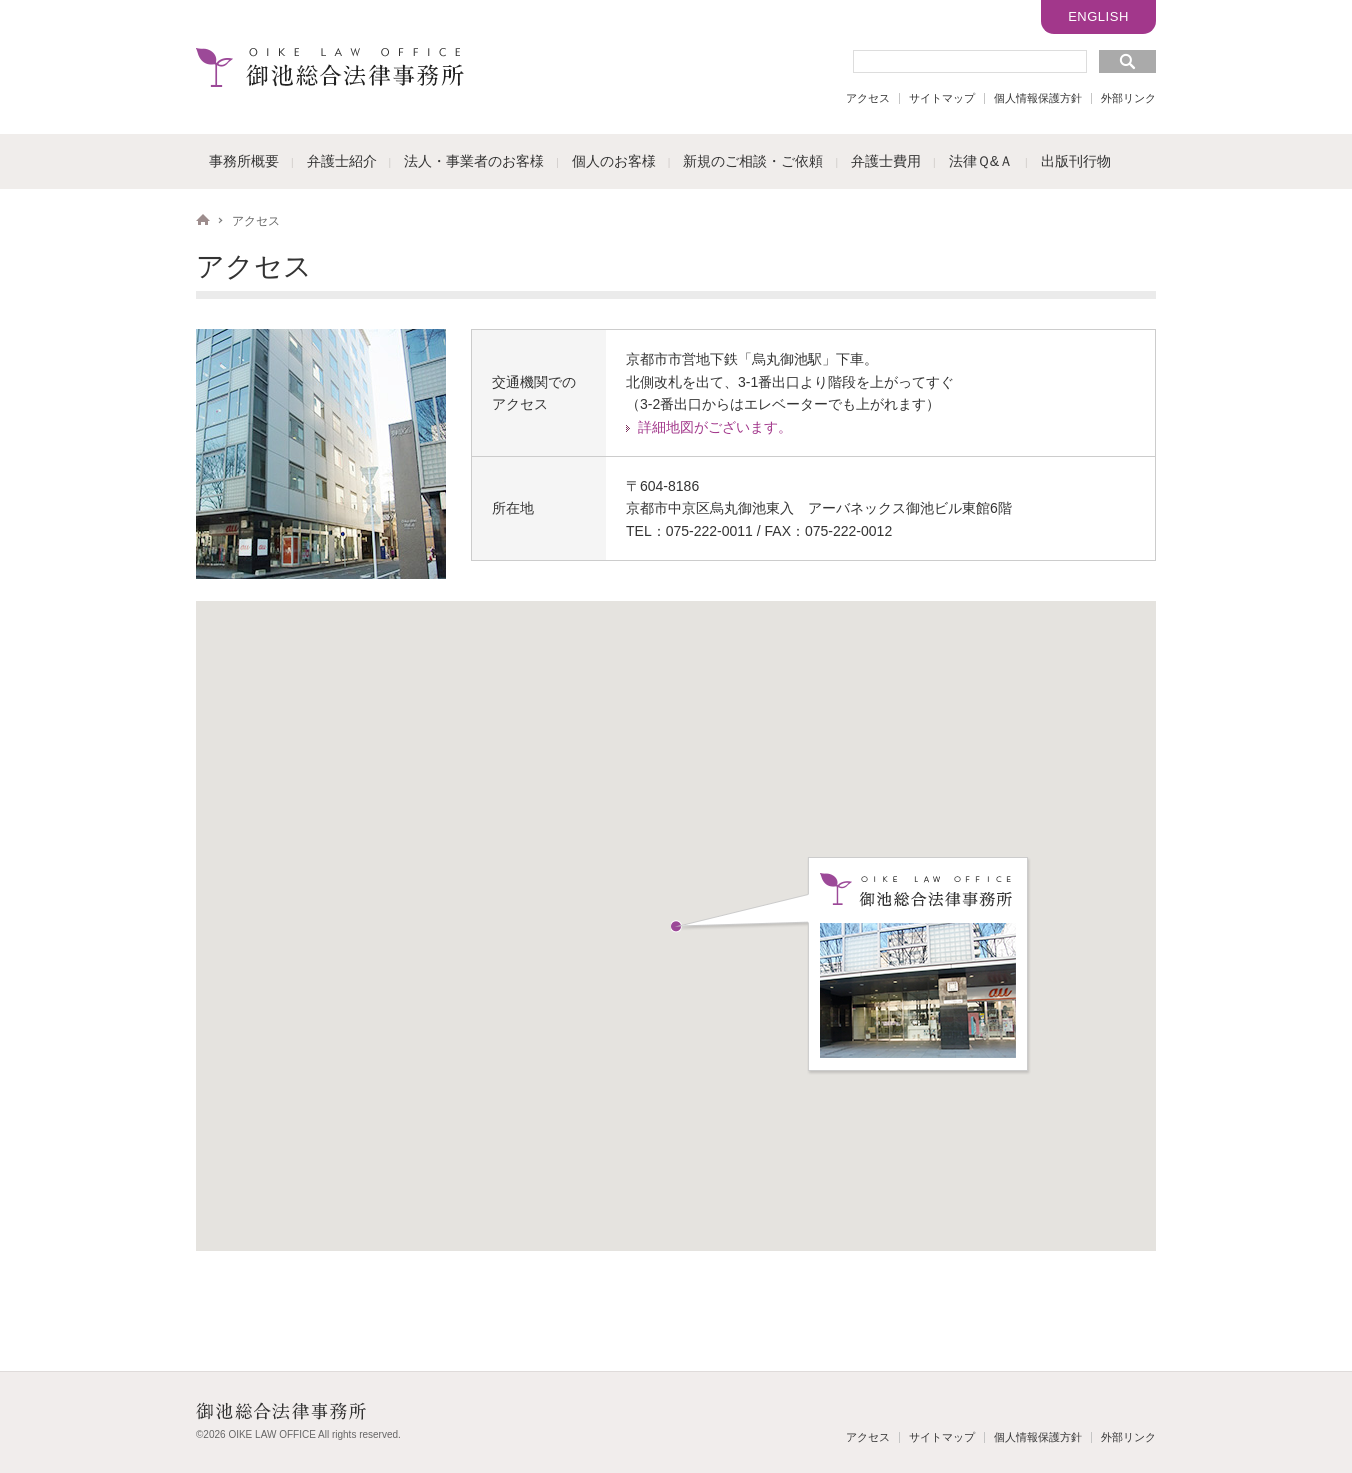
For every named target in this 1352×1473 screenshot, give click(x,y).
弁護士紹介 (342, 161)
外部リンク (1128, 98)
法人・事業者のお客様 (474, 161)
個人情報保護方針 (1038, 98)
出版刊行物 (1076, 161)
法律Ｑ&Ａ (981, 161)
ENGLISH (1098, 16)
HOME (203, 220)
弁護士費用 (886, 161)
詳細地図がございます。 (715, 427)
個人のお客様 (614, 161)
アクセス (868, 98)
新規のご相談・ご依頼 (753, 161)
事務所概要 (244, 161)
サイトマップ (942, 98)
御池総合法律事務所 (330, 67)
